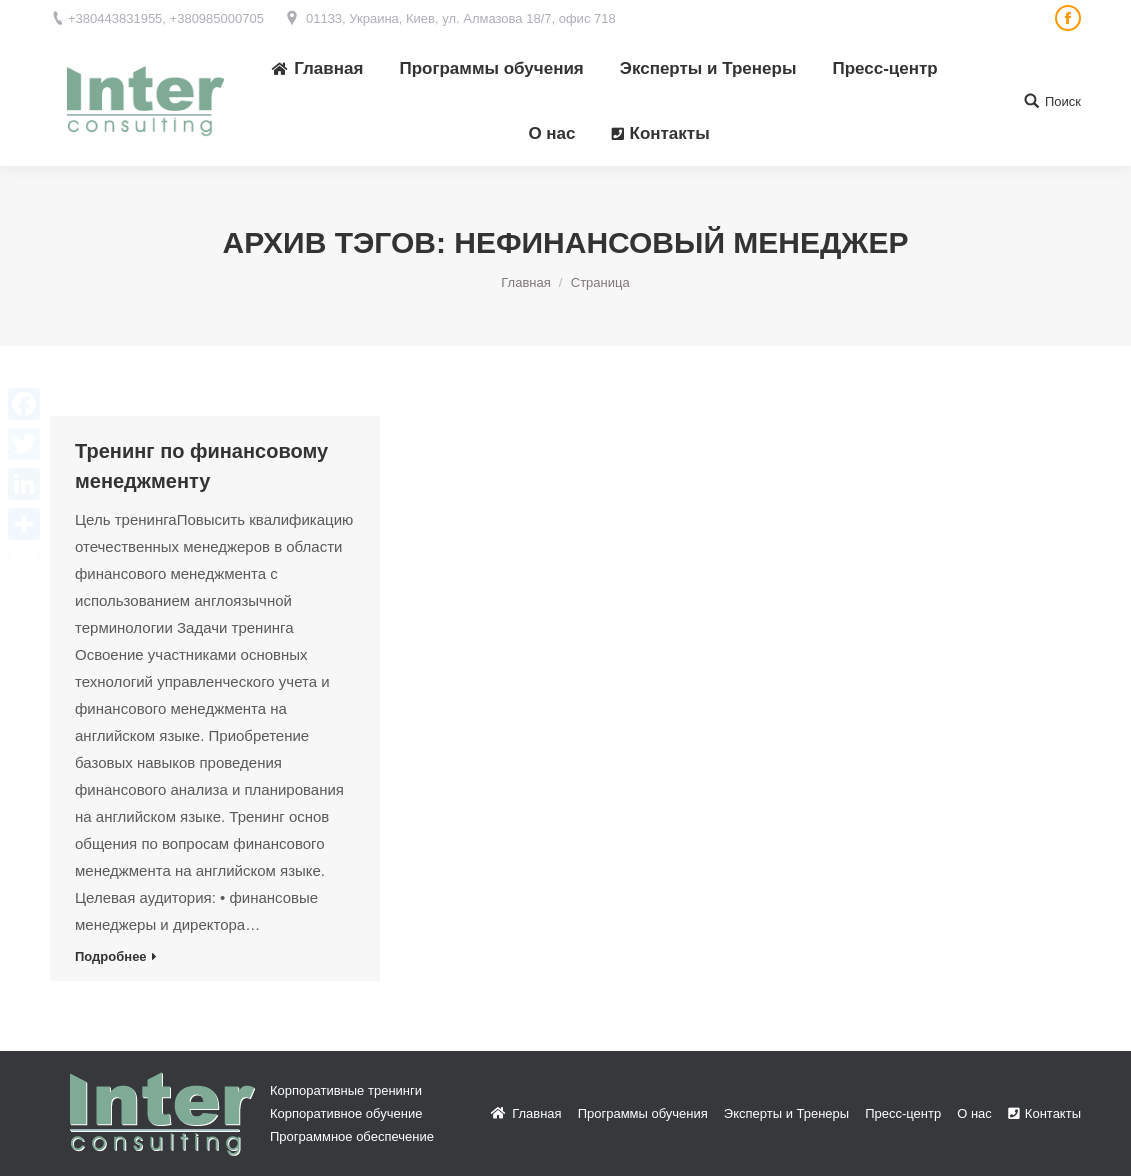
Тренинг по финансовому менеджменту (201, 466)
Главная (525, 282)
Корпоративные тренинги (346, 1090)
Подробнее (111, 956)
